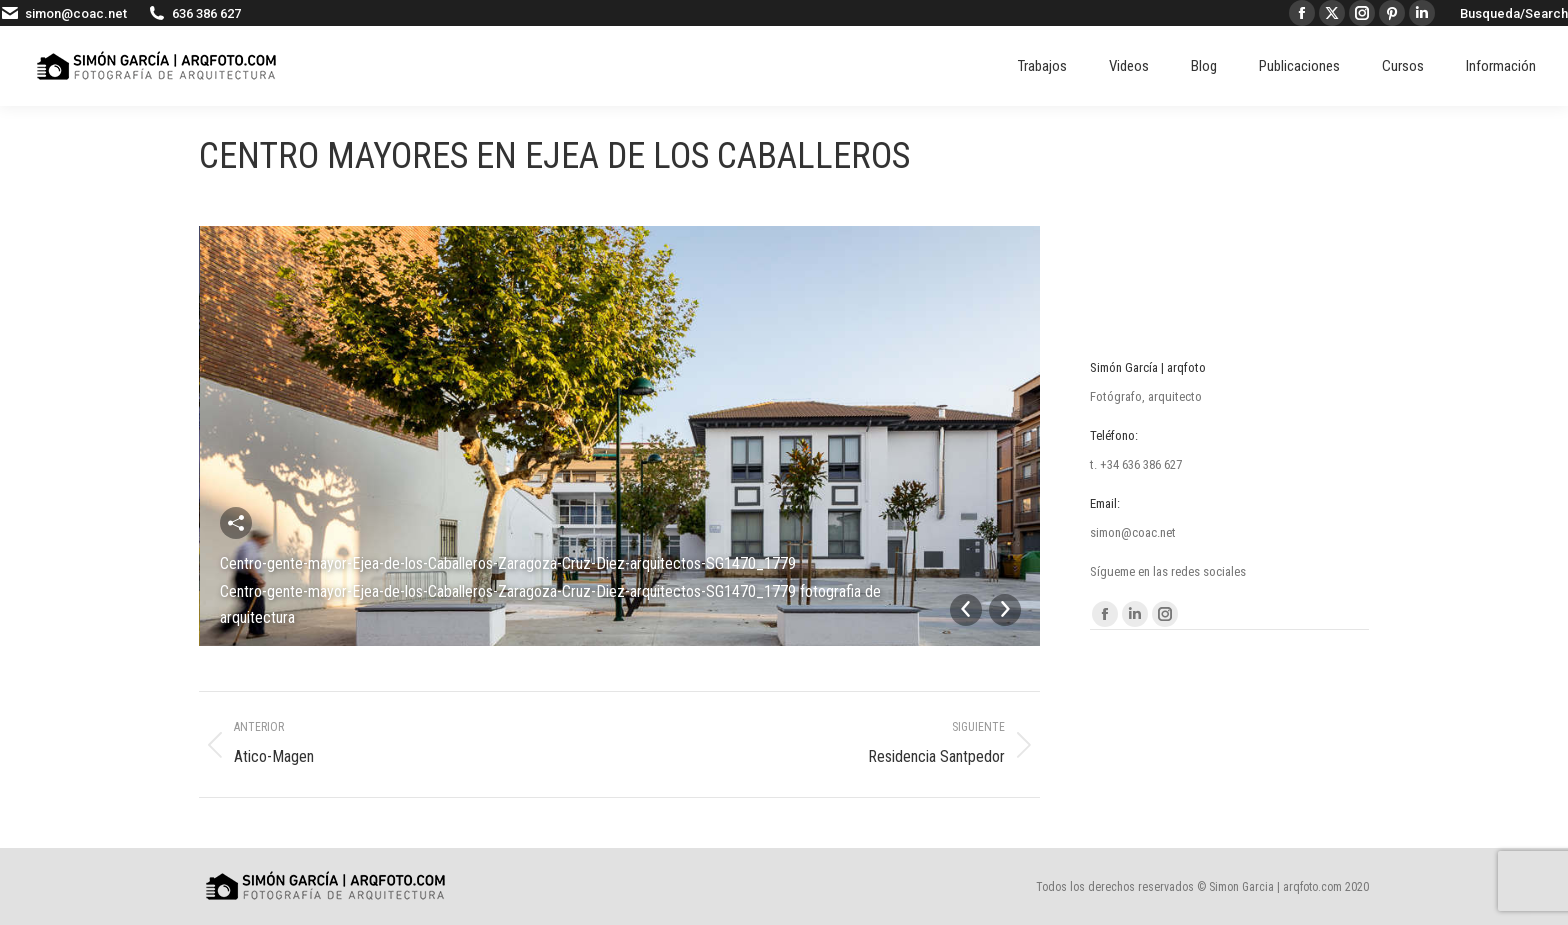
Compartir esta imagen (236, 523)
